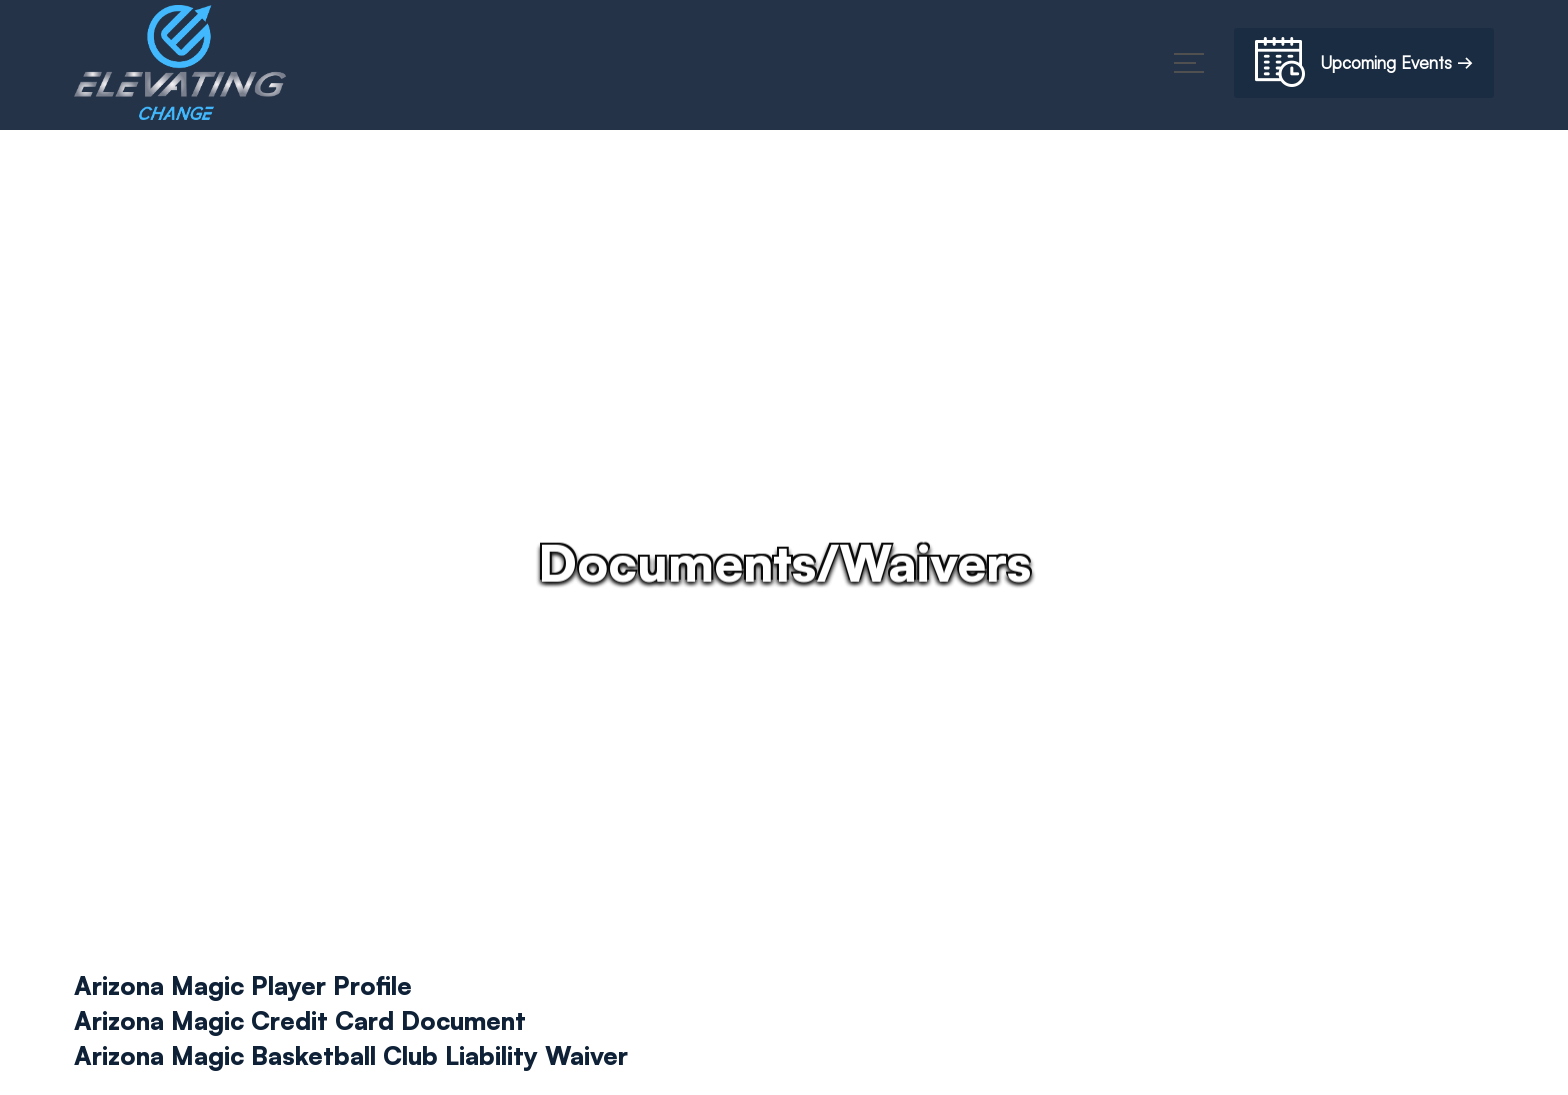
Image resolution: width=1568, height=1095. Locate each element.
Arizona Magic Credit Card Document (300, 1020)
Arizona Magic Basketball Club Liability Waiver (351, 1055)
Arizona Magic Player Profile (243, 985)
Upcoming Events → (1364, 65)
